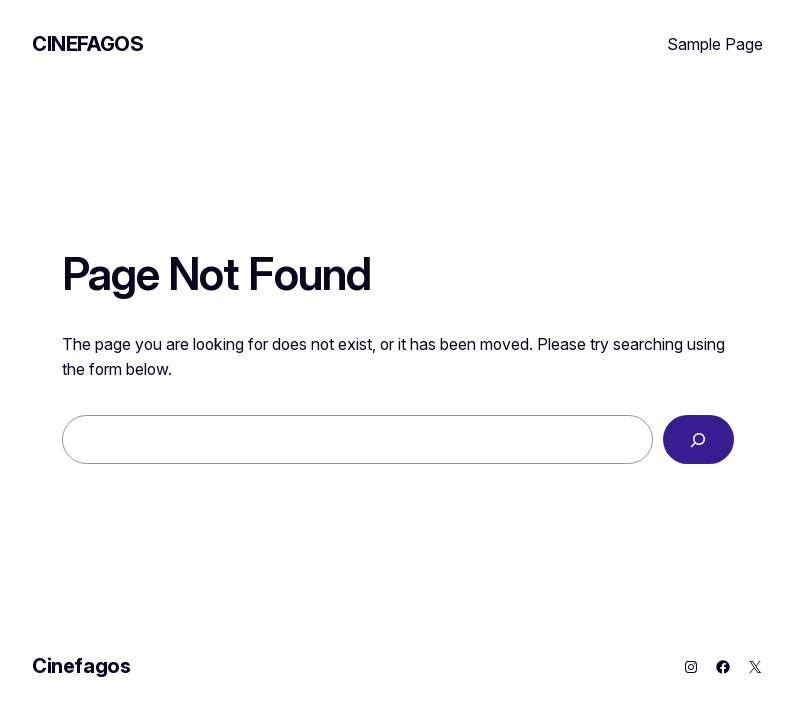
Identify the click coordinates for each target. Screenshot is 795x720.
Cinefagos (87, 44)
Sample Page (715, 44)
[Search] (698, 439)
